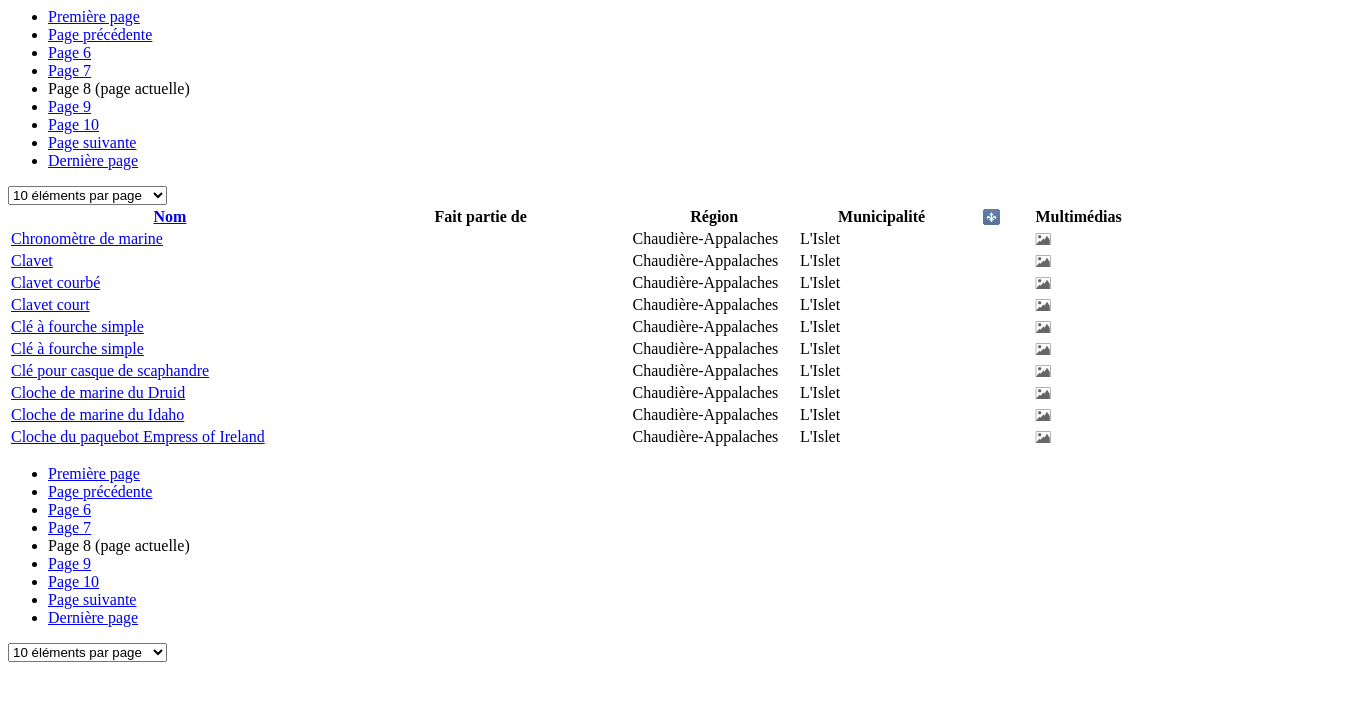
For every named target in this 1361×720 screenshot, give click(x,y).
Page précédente (100, 34)
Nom (169, 216)
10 (73, 124)
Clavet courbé (55, 282)
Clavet (32, 260)
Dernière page (93, 160)
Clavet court (50, 304)
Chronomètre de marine (87, 238)
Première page (94, 16)
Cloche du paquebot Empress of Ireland (138, 436)
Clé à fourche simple (77, 326)
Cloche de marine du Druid (98, 392)
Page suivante (92, 142)
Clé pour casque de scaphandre (110, 370)
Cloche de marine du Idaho (97, 414)
